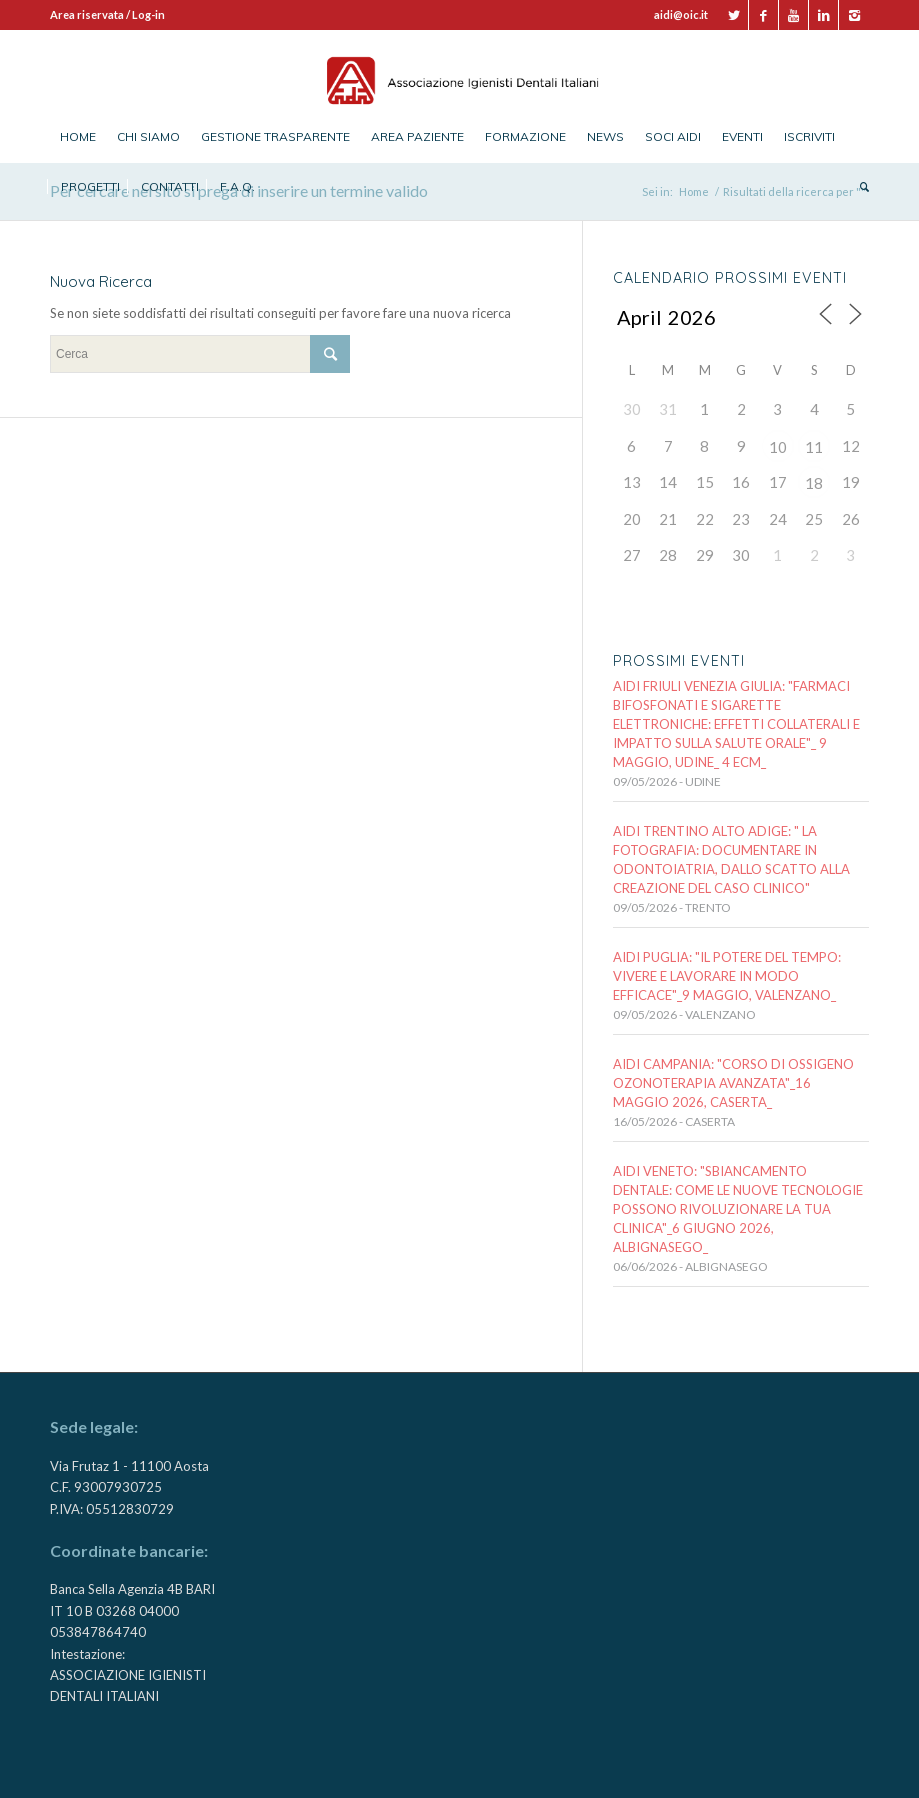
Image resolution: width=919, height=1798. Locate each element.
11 (814, 447)
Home (694, 191)
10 (778, 447)
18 (814, 483)
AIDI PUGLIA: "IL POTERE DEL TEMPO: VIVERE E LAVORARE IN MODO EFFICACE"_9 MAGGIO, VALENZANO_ (727, 976)
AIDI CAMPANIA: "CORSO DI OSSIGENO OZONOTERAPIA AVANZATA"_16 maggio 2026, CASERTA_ (733, 1083)
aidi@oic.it (681, 14)
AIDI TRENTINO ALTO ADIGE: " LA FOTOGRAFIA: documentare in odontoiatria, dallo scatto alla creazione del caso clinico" (731, 859)
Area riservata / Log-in (107, 14)
